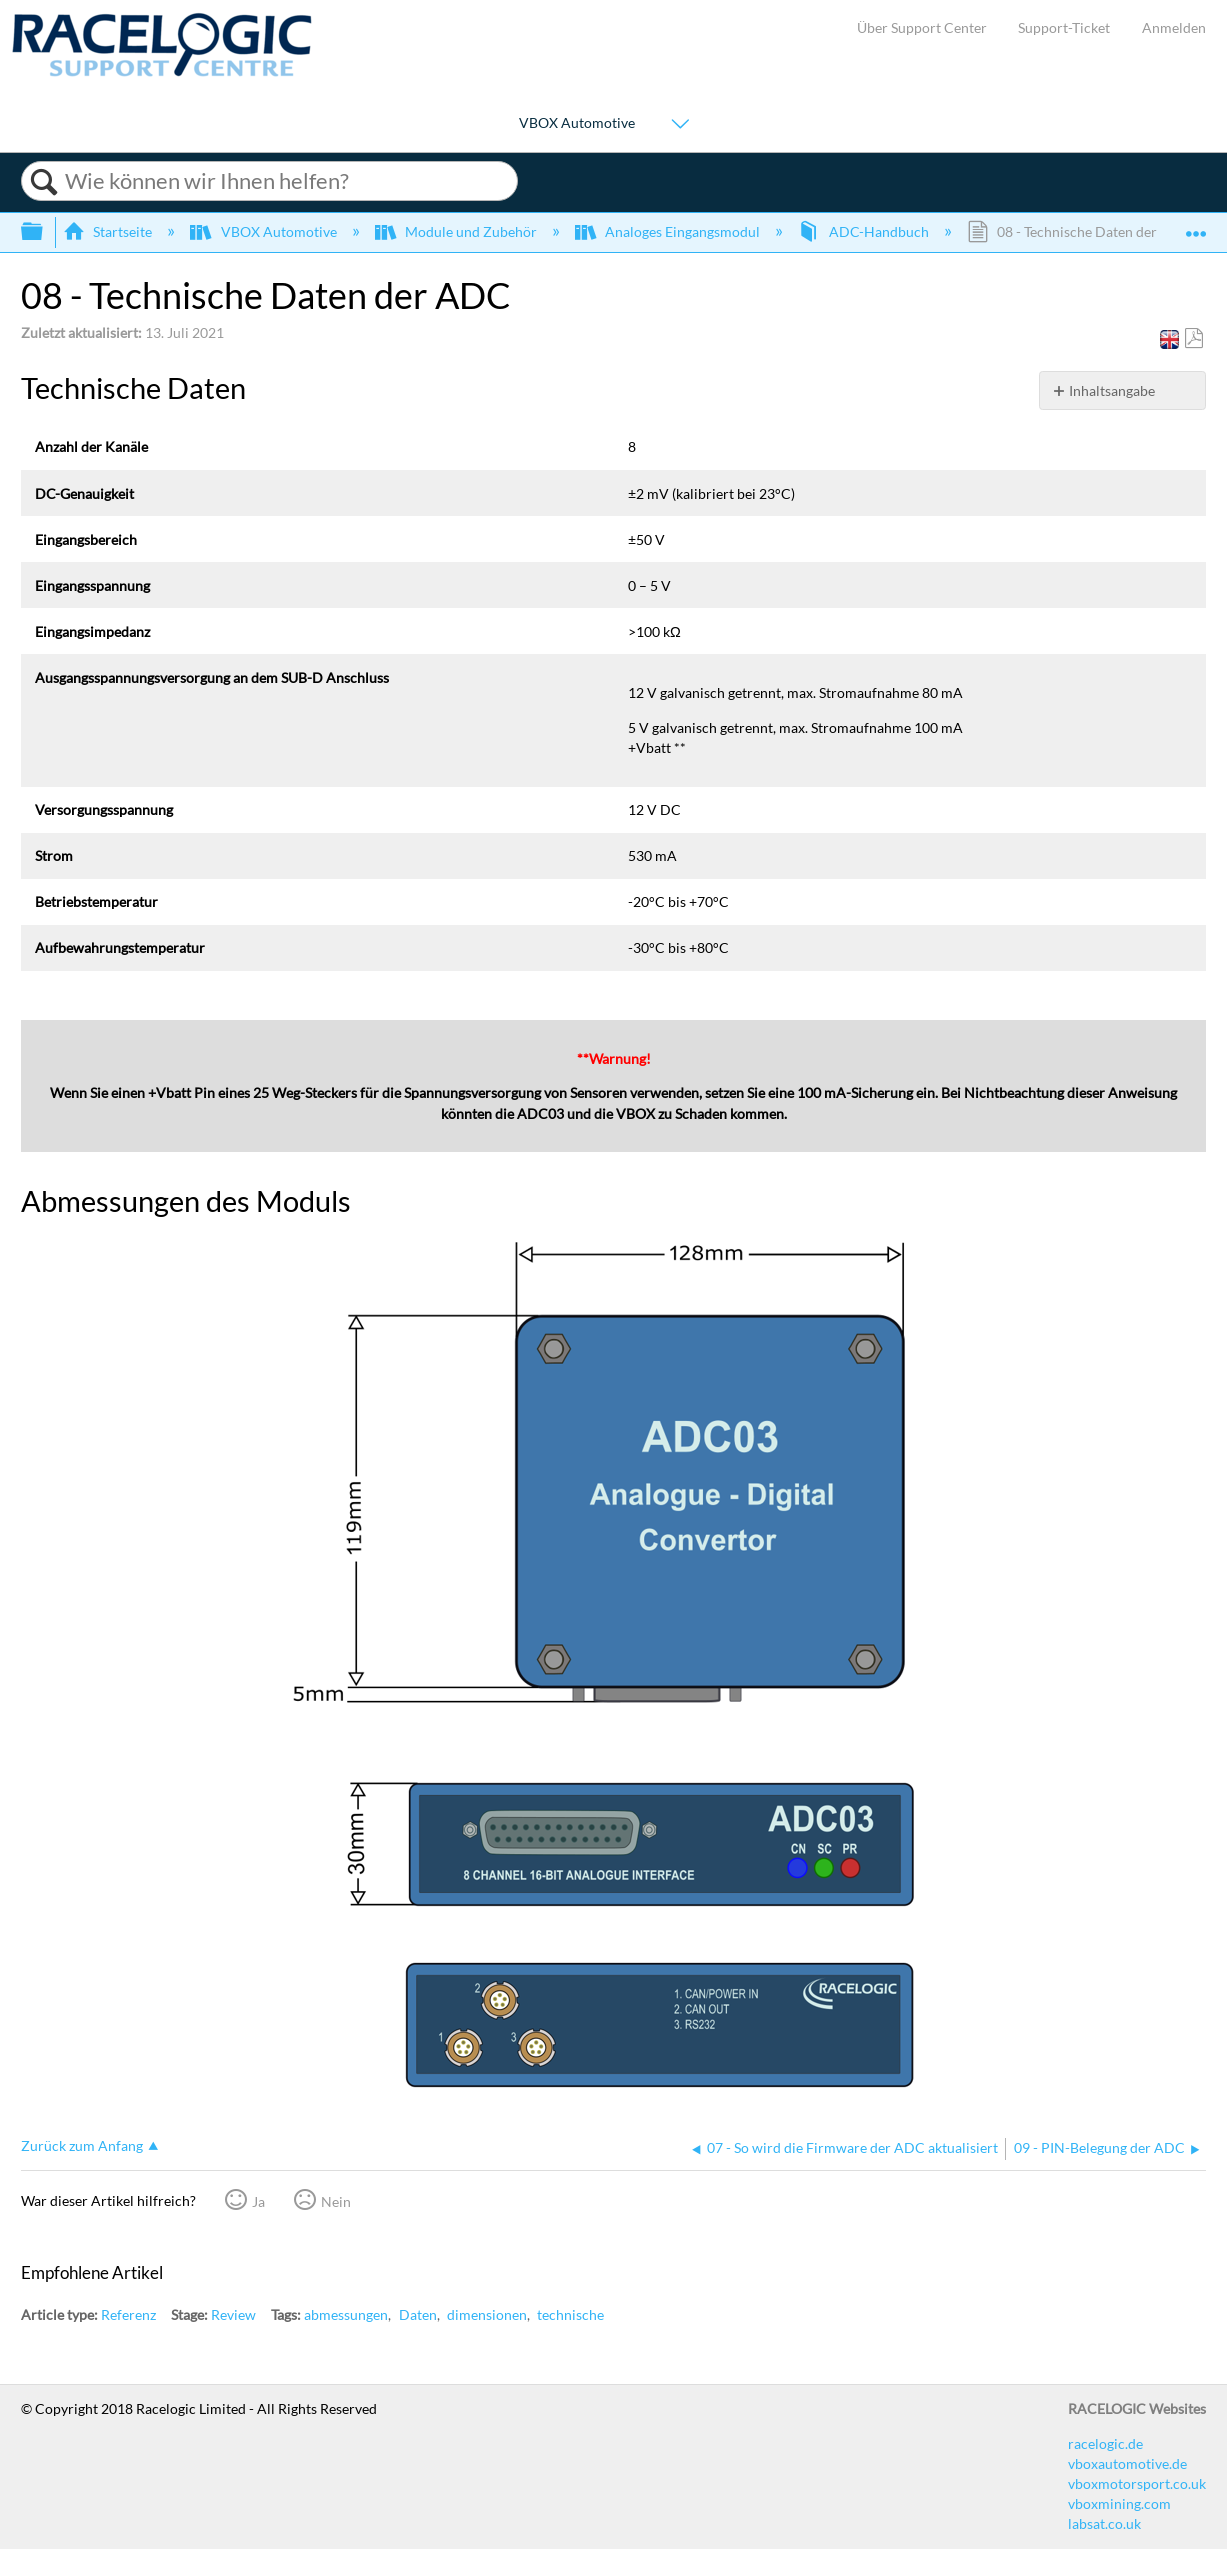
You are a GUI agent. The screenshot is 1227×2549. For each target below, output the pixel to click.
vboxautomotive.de (1127, 2463)
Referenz (128, 2314)
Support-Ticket (1064, 27)
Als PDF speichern (1193, 338)
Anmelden (1174, 27)
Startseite (109, 231)
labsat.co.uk (1104, 2523)
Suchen (43, 182)
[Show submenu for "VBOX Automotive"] (680, 124)
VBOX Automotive (577, 122)
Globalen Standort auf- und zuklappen (1196, 226)
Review (233, 2314)
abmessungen (346, 2314)
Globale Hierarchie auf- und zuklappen (45, 232)
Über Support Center (922, 27)
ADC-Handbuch (864, 231)
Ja (258, 2201)
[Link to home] (162, 71)
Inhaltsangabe (1112, 390)
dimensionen (487, 2314)
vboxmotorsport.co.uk (1137, 2483)
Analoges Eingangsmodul (669, 231)
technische (570, 2314)
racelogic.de (1105, 2443)
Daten (418, 2314)
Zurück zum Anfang (82, 2145)
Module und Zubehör (457, 231)
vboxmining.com (1119, 2503)
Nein (336, 2201)
